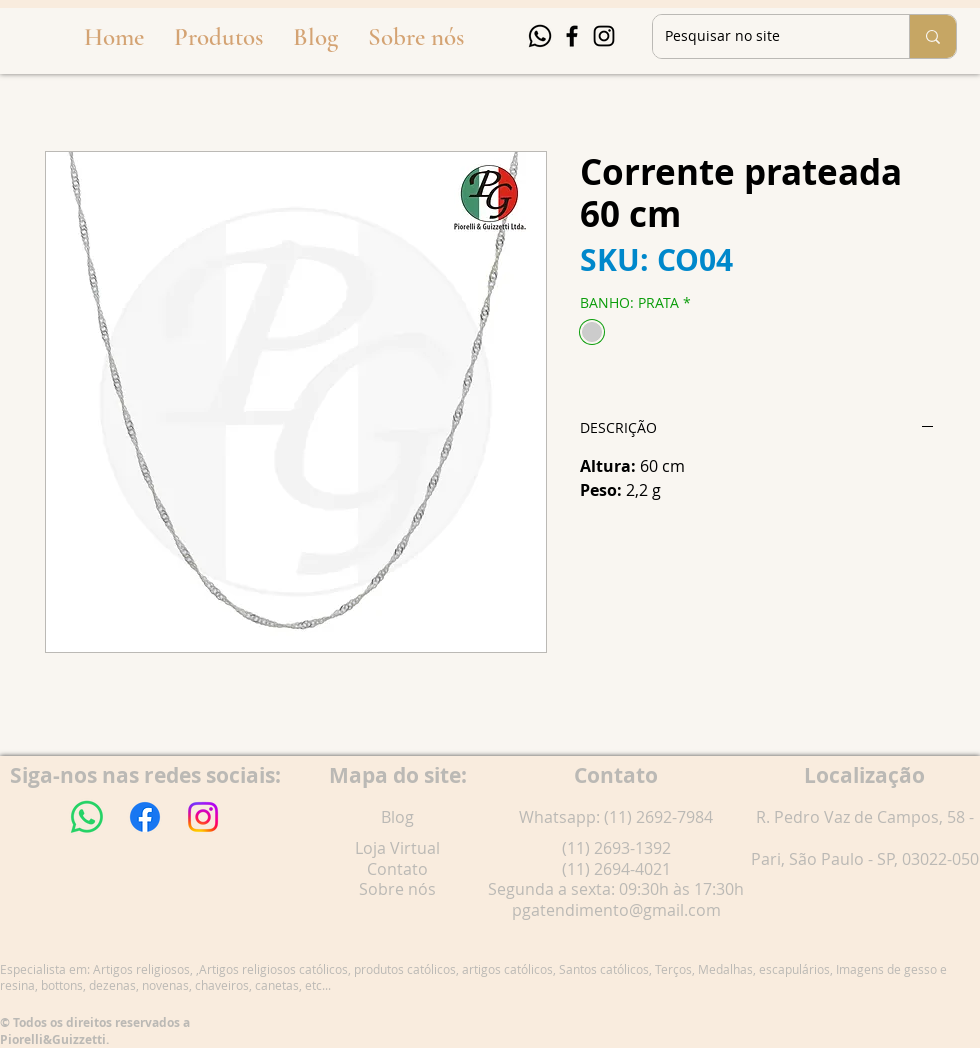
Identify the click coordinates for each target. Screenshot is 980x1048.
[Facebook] (572, 36)
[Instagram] (604, 36)
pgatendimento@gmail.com (616, 910)
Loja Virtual (397, 848)
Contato (397, 869)
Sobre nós (397, 889)
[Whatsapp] (540, 36)
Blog (397, 817)
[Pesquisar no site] (766, 36)
